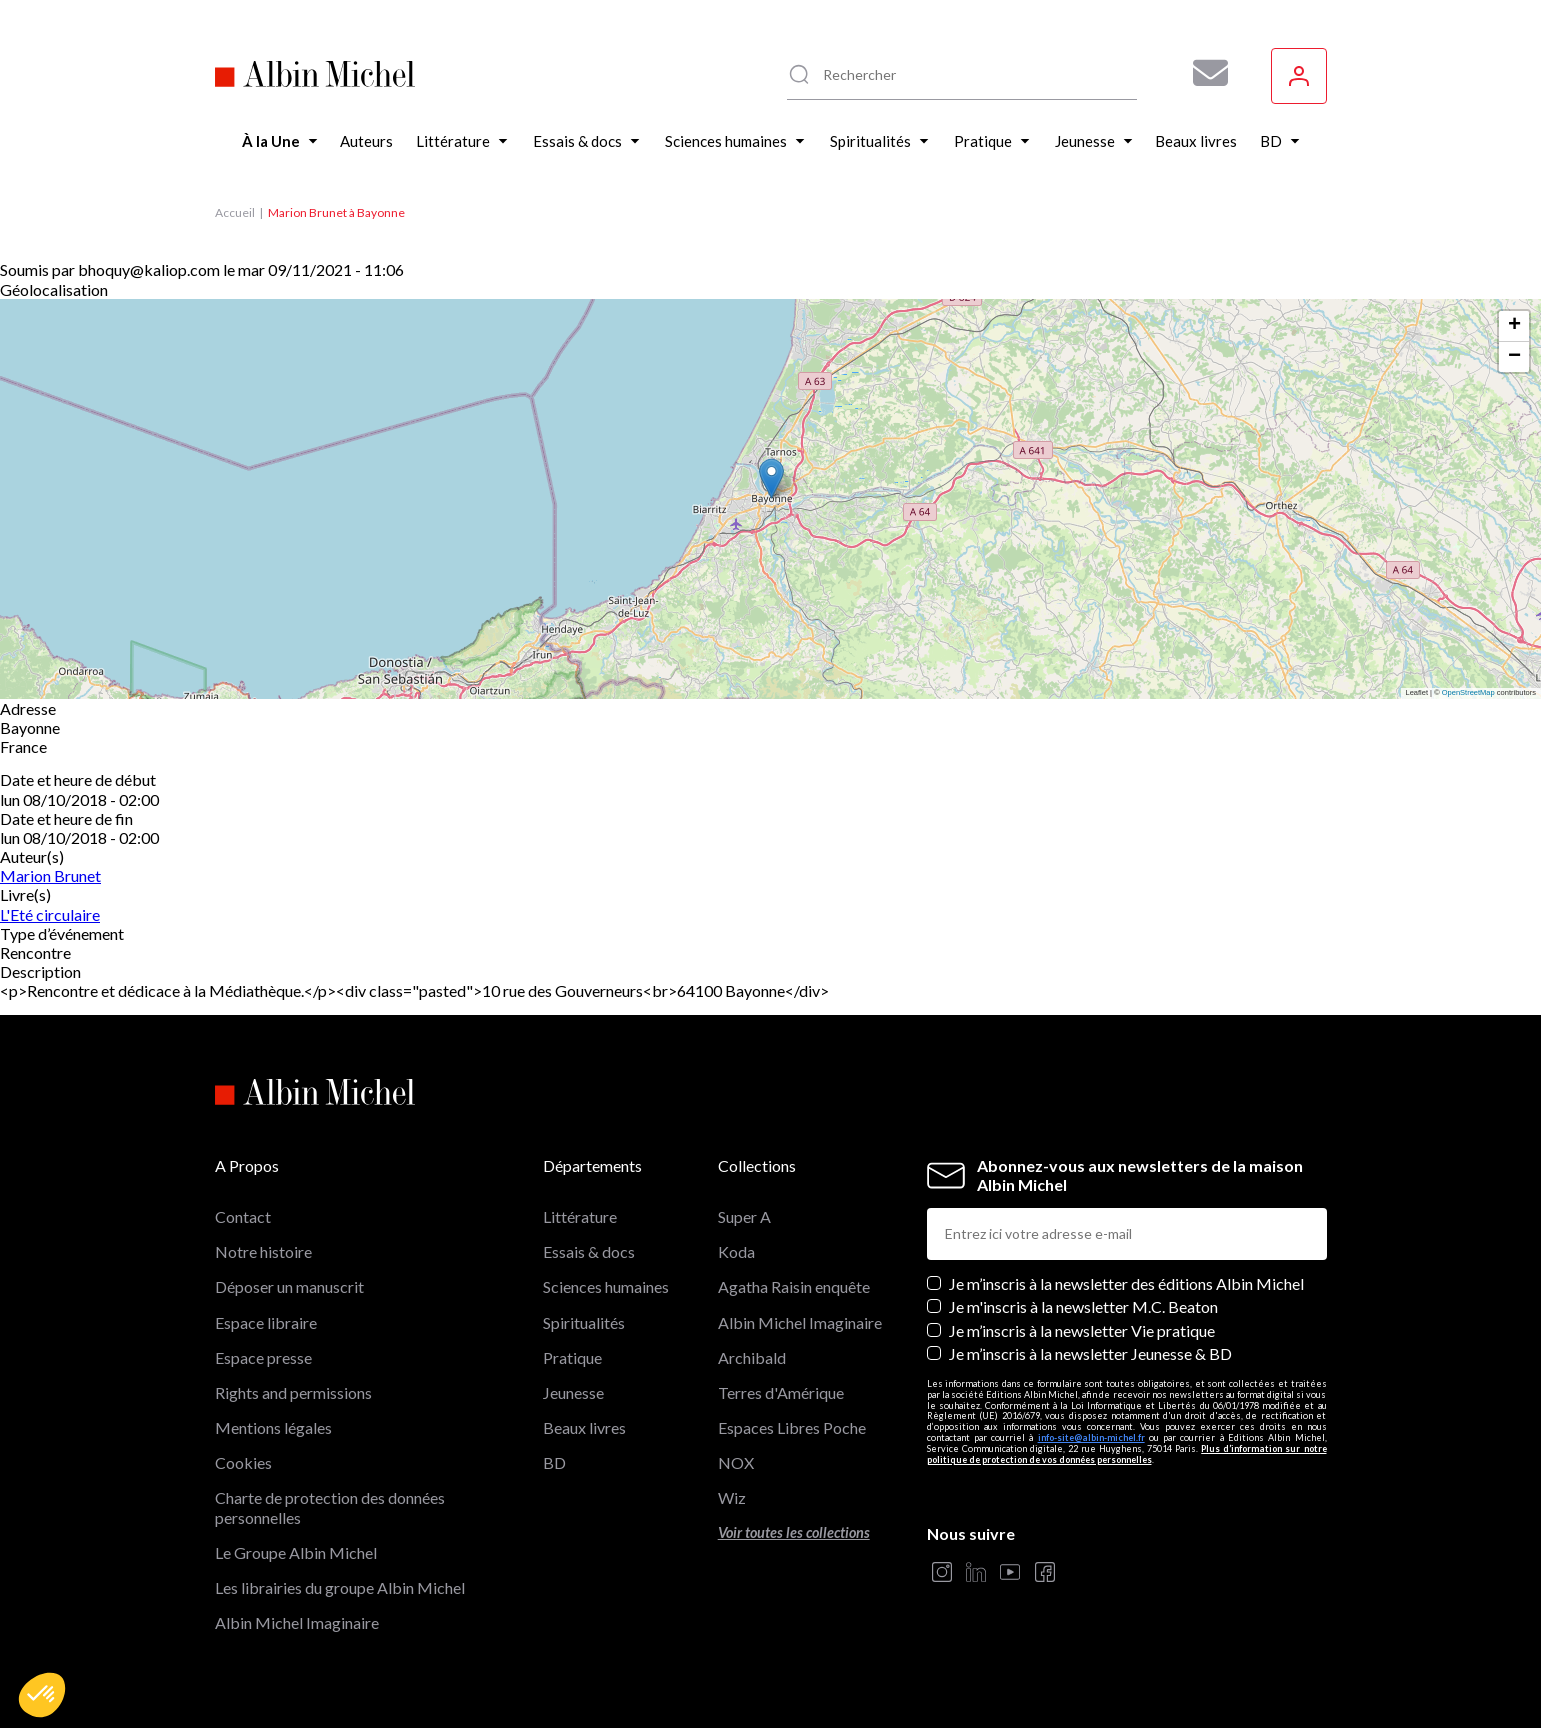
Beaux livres (584, 1427)
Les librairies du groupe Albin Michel (340, 1587)
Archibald (752, 1357)
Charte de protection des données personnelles (330, 1507)
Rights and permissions (293, 1392)
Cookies (243, 1462)
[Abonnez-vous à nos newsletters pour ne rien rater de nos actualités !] (1203, 73)
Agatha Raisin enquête (794, 1286)
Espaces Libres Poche (792, 1427)
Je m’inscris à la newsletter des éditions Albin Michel (1126, 1283)
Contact (243, 1216)
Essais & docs (589, 1251)
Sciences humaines (606, 1286)
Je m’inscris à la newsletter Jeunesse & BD (1090, 1353)
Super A (744, 1216)
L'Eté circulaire (50, 914)
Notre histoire (263, 1251)
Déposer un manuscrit (289, 1286)
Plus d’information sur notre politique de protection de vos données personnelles (1127, 1454)
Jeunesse (573, 1392)
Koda (736, 1251)
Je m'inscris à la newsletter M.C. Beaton (1083, 1306)
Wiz (732, 1497)
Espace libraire (266, 1322)
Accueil (235, 212)
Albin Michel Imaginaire (297, 1622)
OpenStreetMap (1468, 692)
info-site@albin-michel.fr (1091, 1437)
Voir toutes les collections (794, 1532)
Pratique (572, 1357)
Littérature (580, 1216)
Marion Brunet (50, 875)
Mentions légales (273, 1427)
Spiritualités (584, 1322)
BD (554, 1462)
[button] (42, 1695)
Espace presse (263, 1357)
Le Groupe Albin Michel (296, 1552)
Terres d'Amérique (781, 1392)
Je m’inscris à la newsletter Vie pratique (1082, 1330)
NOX (736, 1462)
